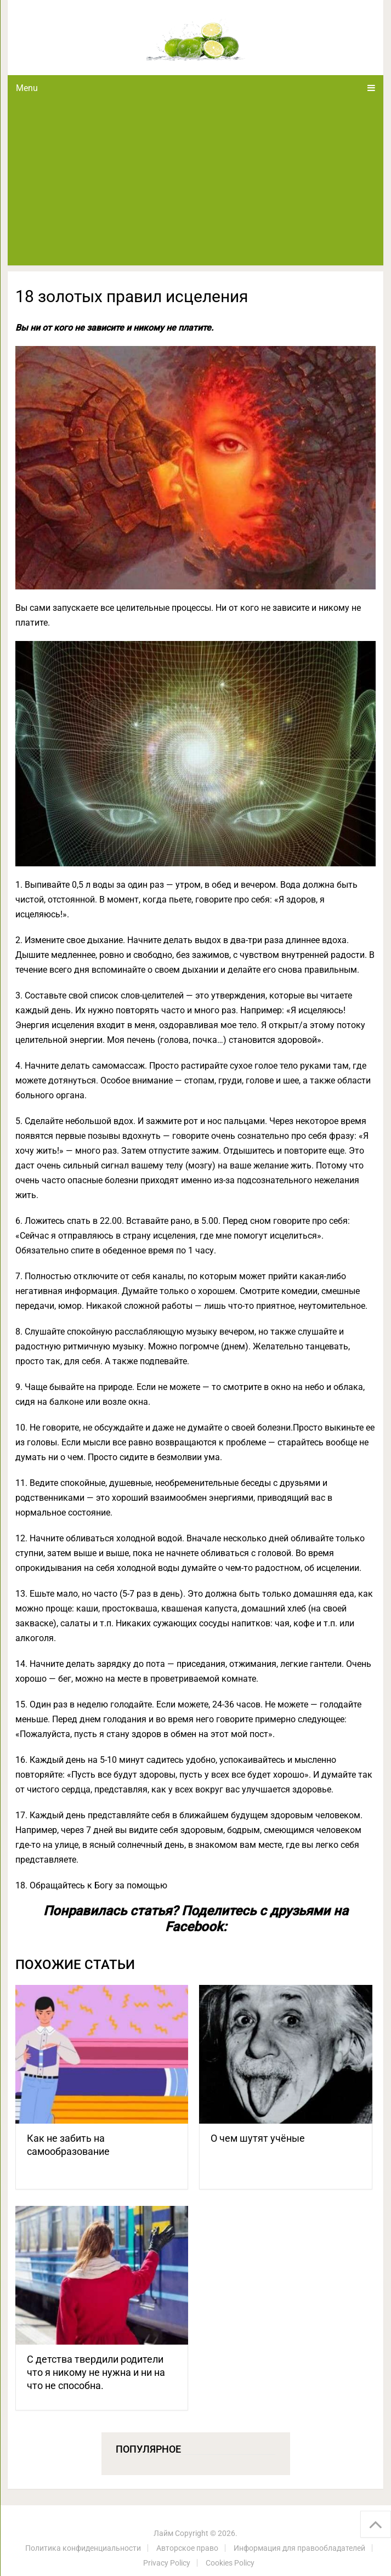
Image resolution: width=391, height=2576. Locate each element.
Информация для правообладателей (299, 2548)
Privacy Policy (166, 2562)
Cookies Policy (230, 2562)
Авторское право (187, 2548)
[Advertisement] (195, 183)
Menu (27, 88)
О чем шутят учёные (258, 2138)
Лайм (163, 2533)
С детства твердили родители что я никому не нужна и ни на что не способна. (96, 2372)
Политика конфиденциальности (83, 2548)
